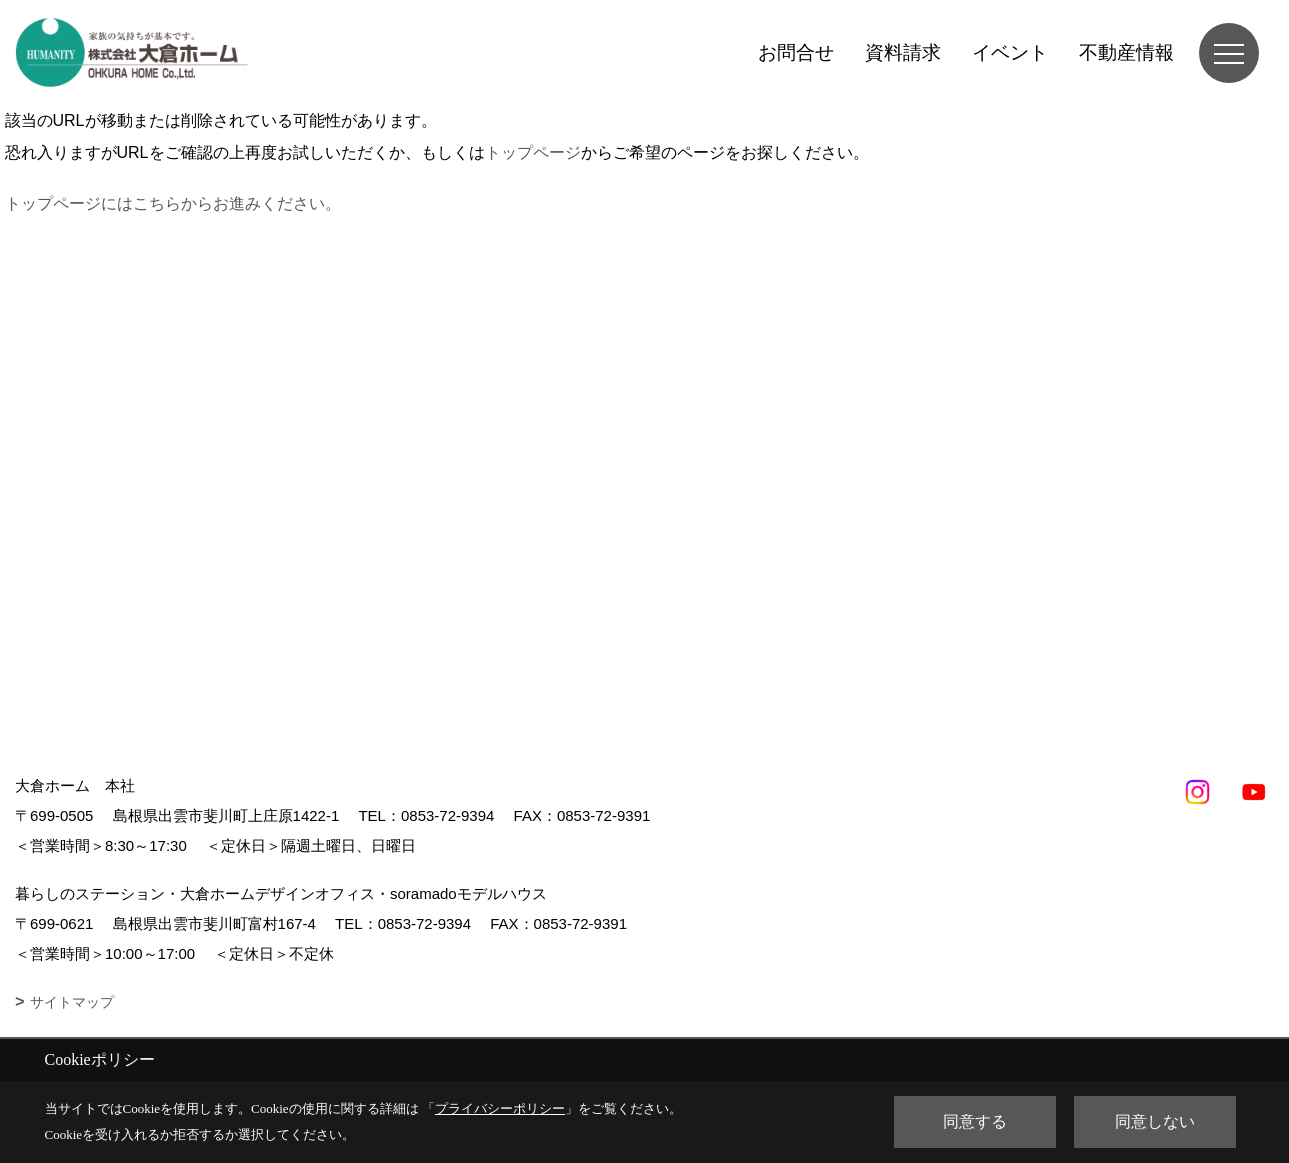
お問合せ (796, 52)
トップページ (533, 152)
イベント (1010, 52)
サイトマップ (72, 1002)
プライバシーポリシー (500, 1108)
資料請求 (903, 52)
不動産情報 (1126, 52)
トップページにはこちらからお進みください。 (173, 203)
